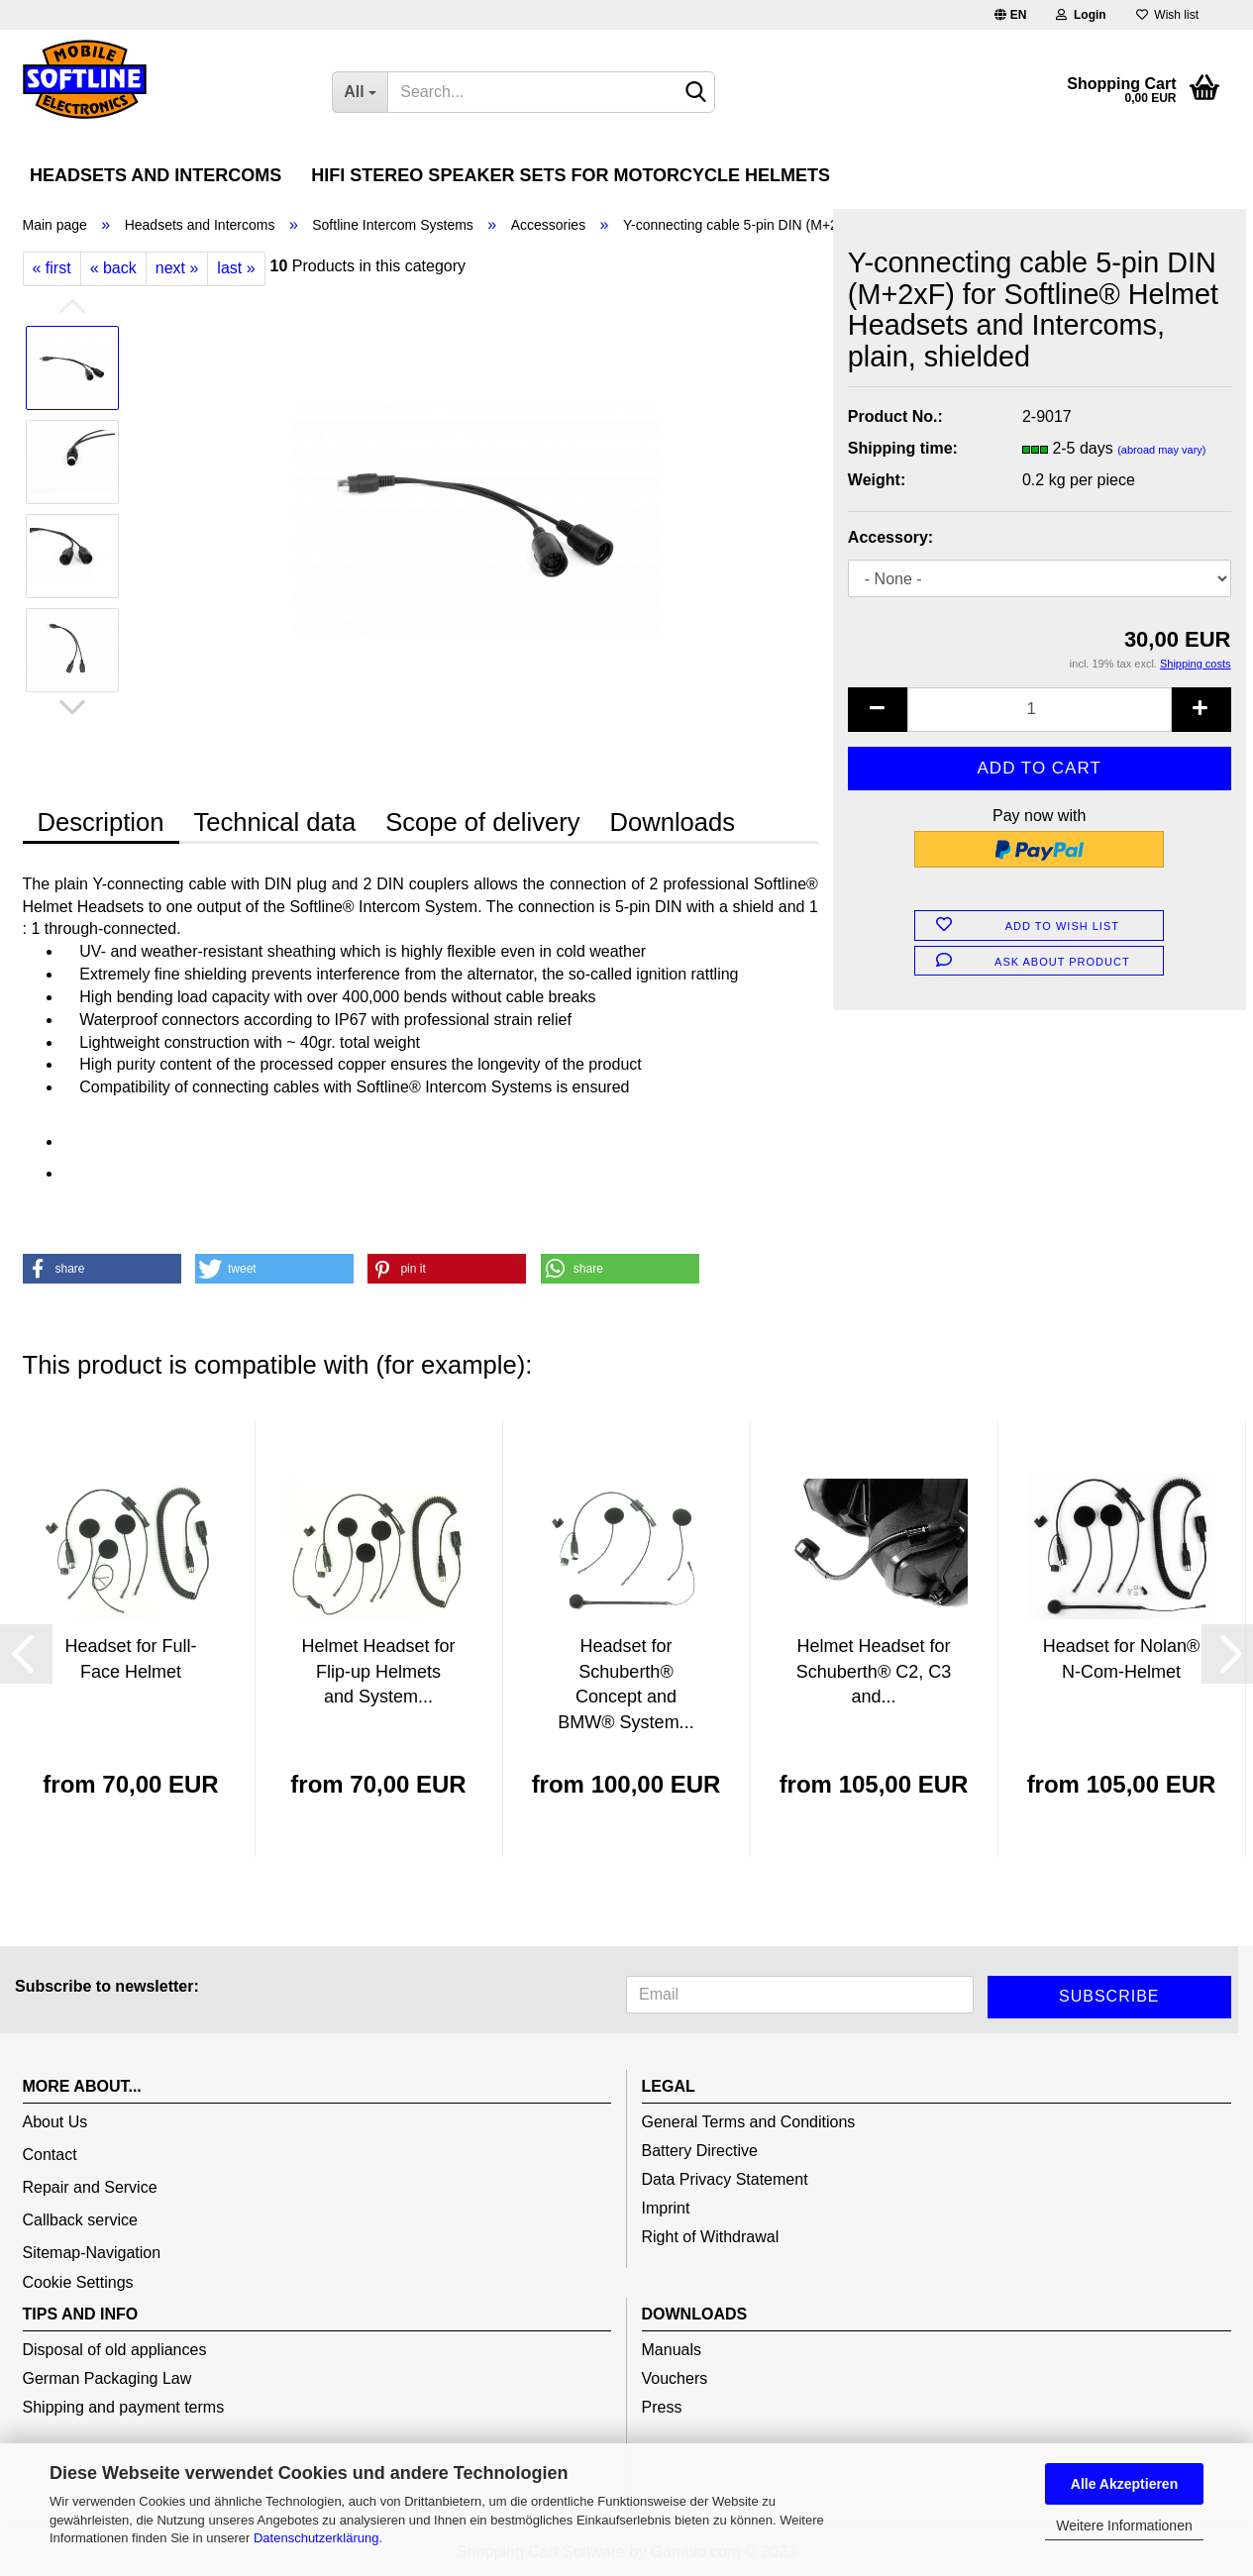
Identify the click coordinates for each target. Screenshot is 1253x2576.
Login (1080, 15)
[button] (102, 1269)
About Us (55, 2121)
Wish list (1167, 15)
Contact (50, 2154)
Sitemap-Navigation (92, 2252)
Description (101, 822)
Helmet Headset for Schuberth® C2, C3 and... (873, 1671)
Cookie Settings (78, 2282)
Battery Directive (700, 2150)
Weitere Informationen (1124, 2525)
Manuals (671, 2349)
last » (236, 267)
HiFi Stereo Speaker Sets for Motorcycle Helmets (570, 175)
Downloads (672, 822)
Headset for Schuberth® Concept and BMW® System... (625, 1684)
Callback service (80, 2220)
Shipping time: (903, 448)
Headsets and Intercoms (155, 175)
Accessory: (890, 537)
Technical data (275, 822)
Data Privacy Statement (725, 2179)
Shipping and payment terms (124, 2407)
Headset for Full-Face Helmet (130, 1659)
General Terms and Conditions (749, 2121)
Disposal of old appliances (115, 2349)
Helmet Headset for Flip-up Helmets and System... (378, 1671)
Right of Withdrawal (711, 2236)
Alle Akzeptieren (1124, 2484)
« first (52, 267)
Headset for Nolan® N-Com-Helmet (1121, 1659)
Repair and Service (90, 2187)
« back (113, 267)
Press (662, 2407)
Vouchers (675, 2378)
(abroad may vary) (1161, 450)
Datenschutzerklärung (316, 2537)
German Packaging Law (107, 2378)
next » (177, 267)
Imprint (666, 2208)
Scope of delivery (482, 822)
